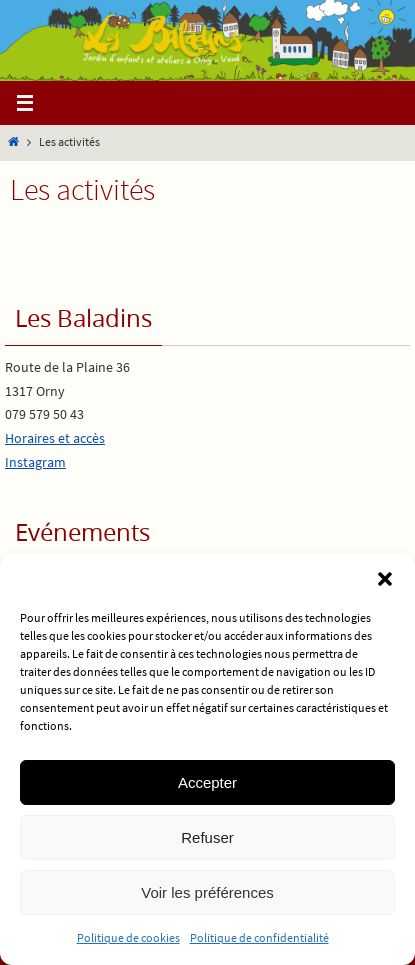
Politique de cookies (128, 937)
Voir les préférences (207, 892)
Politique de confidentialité (259, 937)
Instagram (35, 462)
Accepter (207, 782)
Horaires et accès (55, 438)
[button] (385, 579)
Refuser (207, 837)
